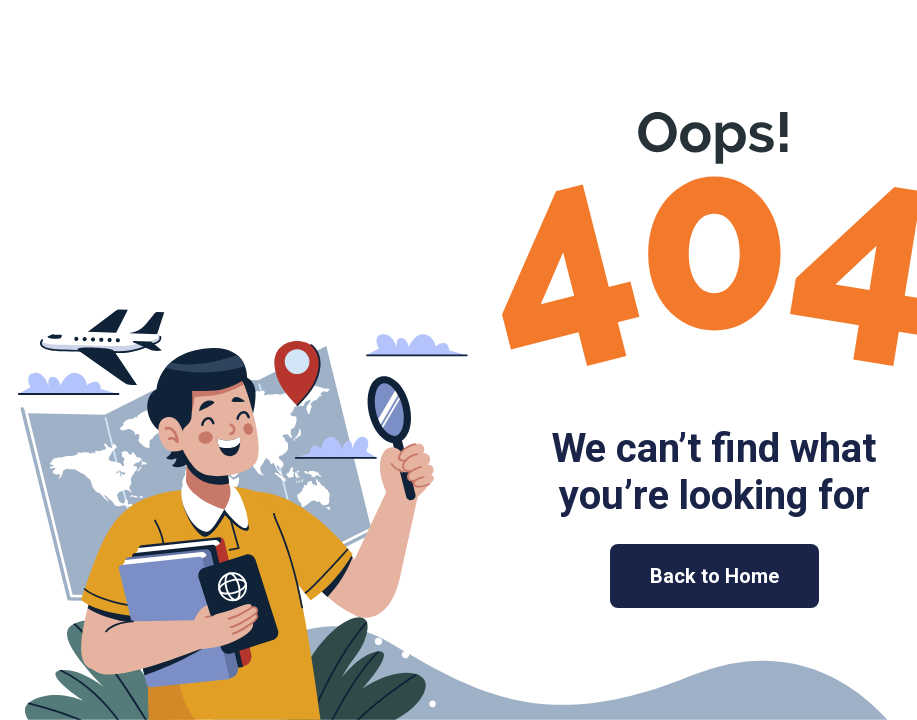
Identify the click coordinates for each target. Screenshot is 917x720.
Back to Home (714, 576)
